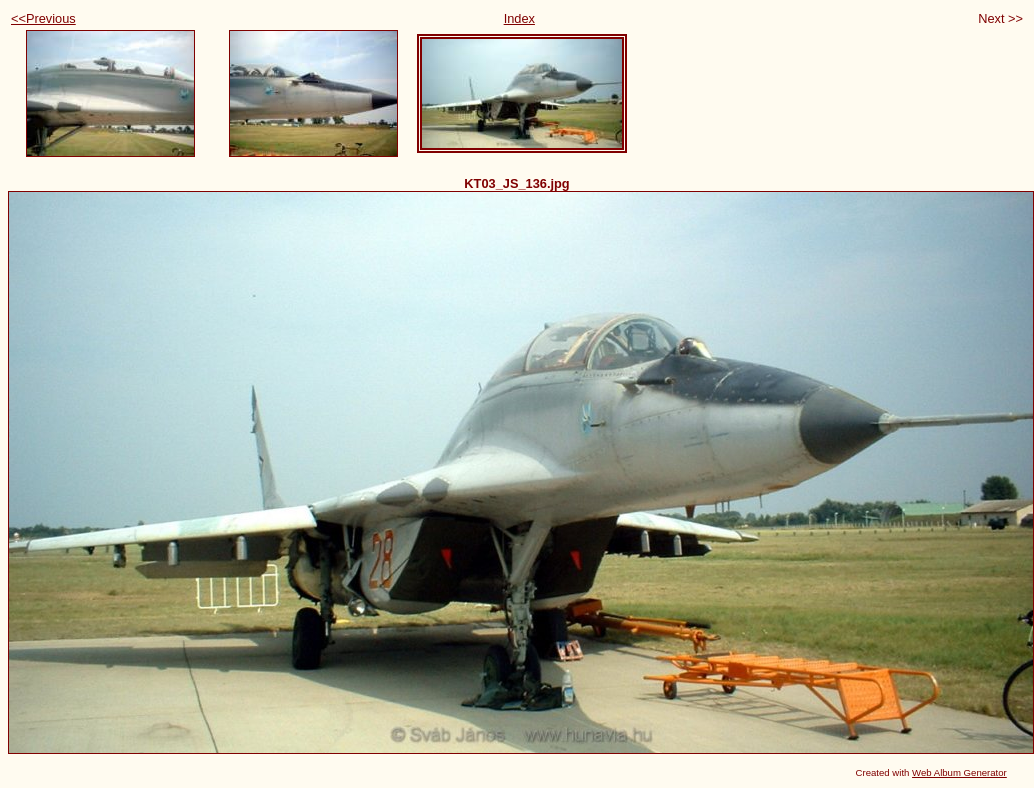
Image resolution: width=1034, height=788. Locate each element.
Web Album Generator (959, 772)
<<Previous (43, 18)
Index (519, 18)
